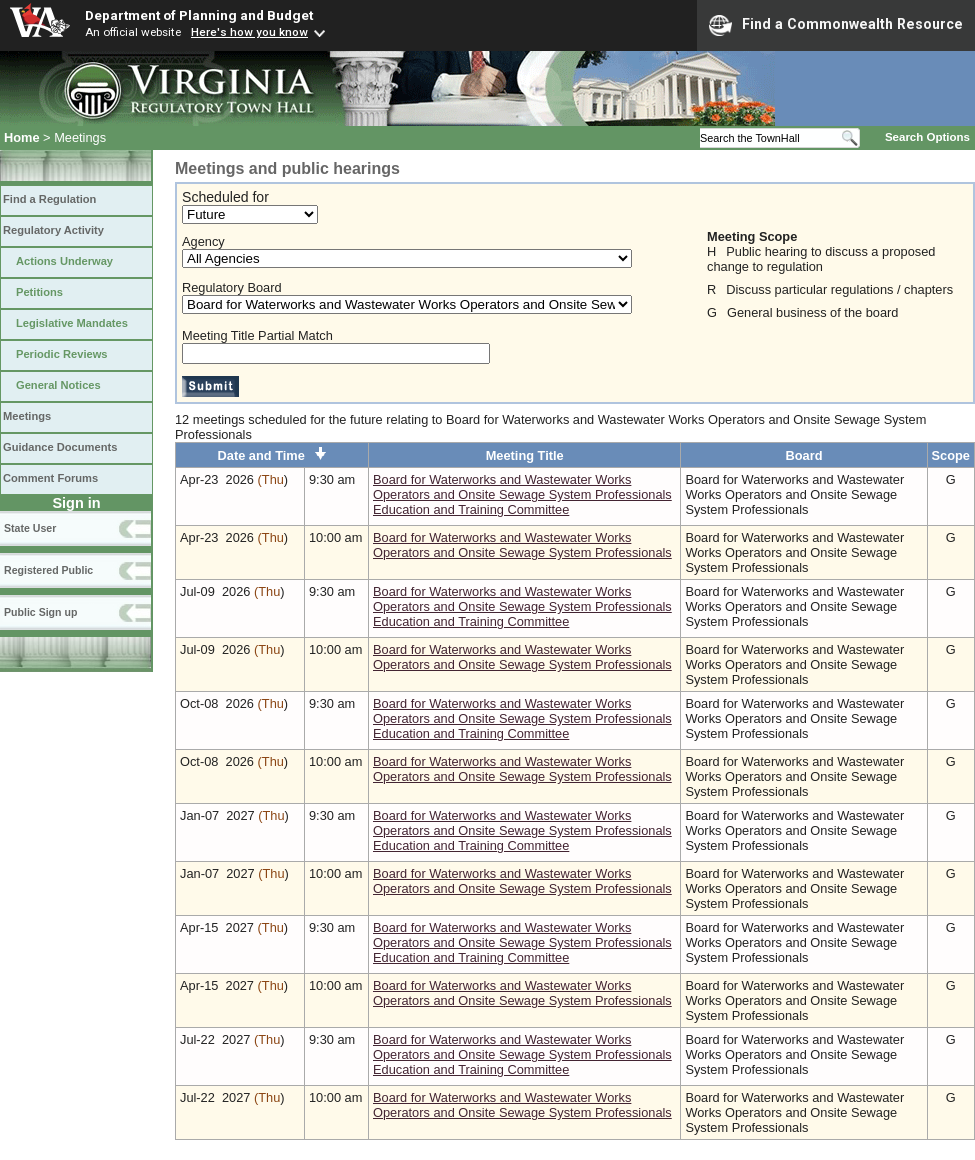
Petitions (39, 292)
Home (22, 137)
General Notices (58, 385)
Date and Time (272, 455)
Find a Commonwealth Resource (836, 25)
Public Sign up (40, 612)
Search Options (927, 137)
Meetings (27, 416)
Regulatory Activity (53, 230)
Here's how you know (249, 32)
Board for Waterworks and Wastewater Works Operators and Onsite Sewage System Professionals (522, 545)
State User (30, 528)
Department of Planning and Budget (199, 15)
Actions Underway (64, 261)
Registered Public (48, 570)
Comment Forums (50, 478)
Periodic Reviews (62, 354)
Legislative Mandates (72, 323)
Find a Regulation (49, 199)
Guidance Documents (60, 447)
